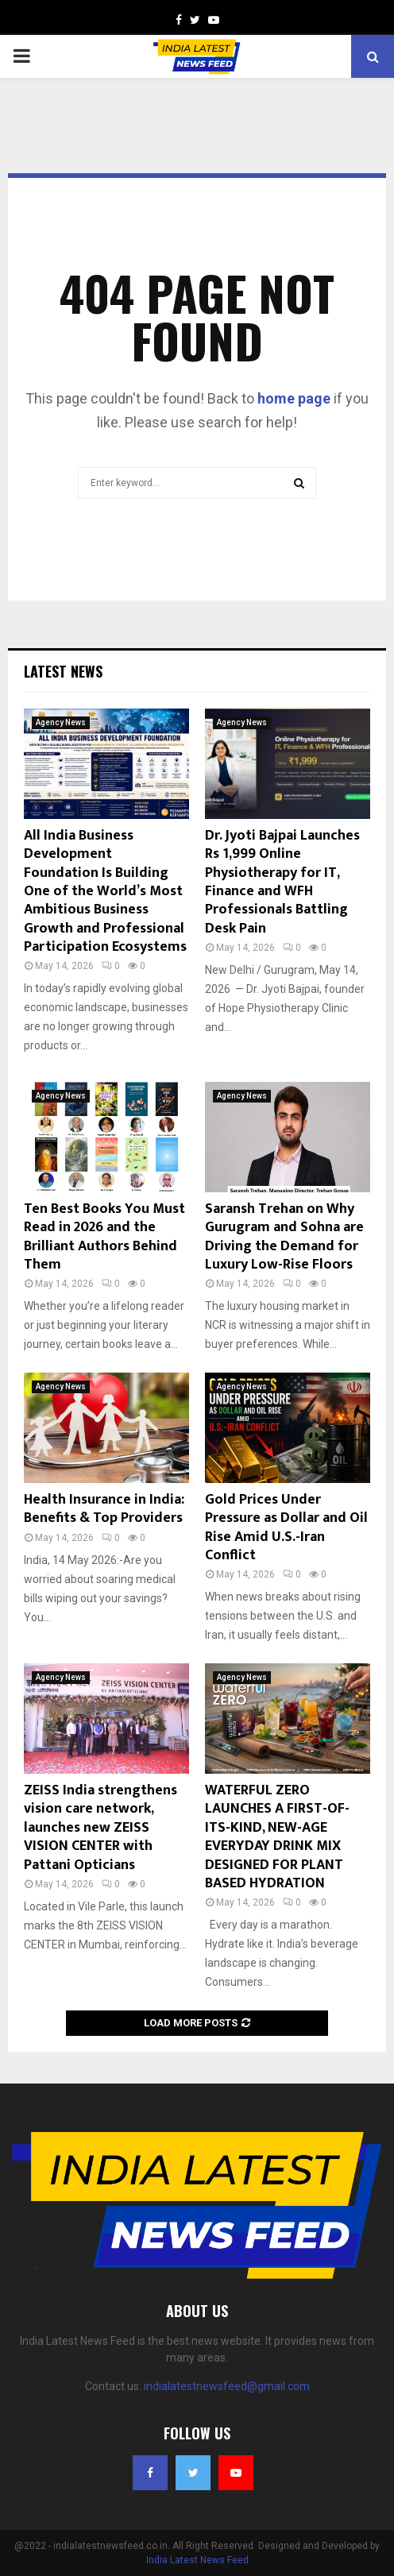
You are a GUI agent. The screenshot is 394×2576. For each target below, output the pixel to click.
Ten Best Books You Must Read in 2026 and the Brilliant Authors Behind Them (104, 1236)
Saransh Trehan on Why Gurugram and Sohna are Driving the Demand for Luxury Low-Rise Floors (284, 1236)
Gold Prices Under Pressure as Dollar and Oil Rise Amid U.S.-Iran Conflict (286, 1527)
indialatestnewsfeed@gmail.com (227, 2386)
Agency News (61, 722)
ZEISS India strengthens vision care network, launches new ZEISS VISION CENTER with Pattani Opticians (100, 1827)
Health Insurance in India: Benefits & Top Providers (104, 1509)
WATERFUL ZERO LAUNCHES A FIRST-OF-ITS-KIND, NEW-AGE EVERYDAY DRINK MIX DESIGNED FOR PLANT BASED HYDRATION (277, 1836)
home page (293, 398)
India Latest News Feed (197, 2560)
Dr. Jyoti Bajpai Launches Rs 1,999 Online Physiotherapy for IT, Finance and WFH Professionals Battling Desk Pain (282, 882)
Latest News (63, 671)
